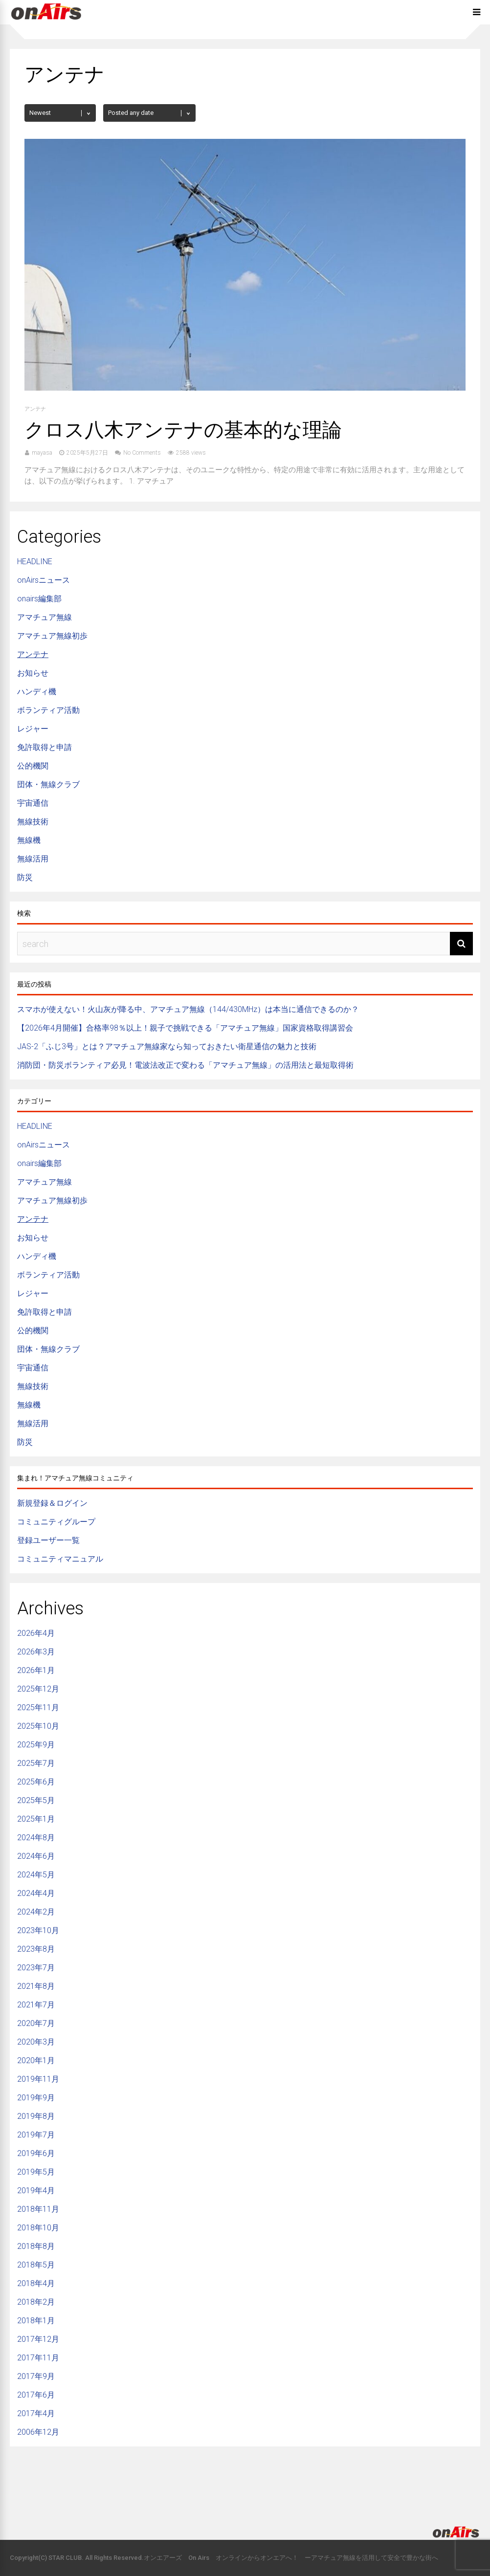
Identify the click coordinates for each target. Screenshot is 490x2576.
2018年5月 (36, 2264)
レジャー (32, 728)
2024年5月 (36, 1874)
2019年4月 (36, 2190)
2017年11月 (38, 2357)
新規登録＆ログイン (52, 1503)
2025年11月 (38, 1707)
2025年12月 (38, 1689)
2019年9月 (36, 2097)
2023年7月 (36, 1967)
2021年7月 (36, 2004)
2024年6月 (36, 1856)
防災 (25, 877)
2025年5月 (36, 1800)
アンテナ (35, 409)
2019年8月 (36, 2116)
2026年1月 (36, 1670)
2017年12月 (38, 2339)
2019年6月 (36, 2153)
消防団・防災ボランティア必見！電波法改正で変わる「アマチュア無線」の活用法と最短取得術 (185, 1065)
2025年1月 (36, 1819)
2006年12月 (38, 2432)
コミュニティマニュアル (60, 1558)
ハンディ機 (36, 691)
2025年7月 (36, 1763)
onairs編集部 (39, 598)
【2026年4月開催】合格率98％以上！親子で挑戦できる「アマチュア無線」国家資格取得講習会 (185, 1028)
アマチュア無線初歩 (52, 635)
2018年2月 (36, 2302)
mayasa (42, 452)
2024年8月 (36, 1837)
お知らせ (32, 673)
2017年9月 (36, 2376)
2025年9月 (36, 1744)
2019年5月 (36, 2172)
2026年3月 (36, 1651)
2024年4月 (36, 1893)
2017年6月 (36, 2395)
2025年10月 (38, 1726)
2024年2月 (36, 1911)
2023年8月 (36, 1949)
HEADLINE (34, 561)
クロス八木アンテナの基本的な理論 (183, 429)
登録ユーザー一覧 (48, 1540)
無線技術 (32, 821)
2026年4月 (36, 1633)
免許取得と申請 (44, 747)
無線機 (29, 840)
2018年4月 (36, 2283)
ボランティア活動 (48, 710)
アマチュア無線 (44, 617)
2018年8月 (36, 2246)
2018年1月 (36, 2320)
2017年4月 (36, 2413)
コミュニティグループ (56, 1521)
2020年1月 (36, 2060)
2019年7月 (36, 2134)
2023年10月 (38, 1930)
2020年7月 (36, 2023)
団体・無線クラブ (48, 784)
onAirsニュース (43, 580)
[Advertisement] (245, 2478)
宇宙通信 (32, 803)
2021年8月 (36, 1986)
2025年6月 (36, 1781)
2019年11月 (38, 2079)
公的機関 (32, 766)
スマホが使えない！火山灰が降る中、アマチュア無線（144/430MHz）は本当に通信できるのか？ (188, 1009)
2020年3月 (36, 2042)
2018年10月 (38, 2227)
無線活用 (32, 858)
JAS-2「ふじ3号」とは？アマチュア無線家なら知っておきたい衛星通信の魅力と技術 (166, 1046)
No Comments (142, 452)
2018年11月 (38, 2209)
